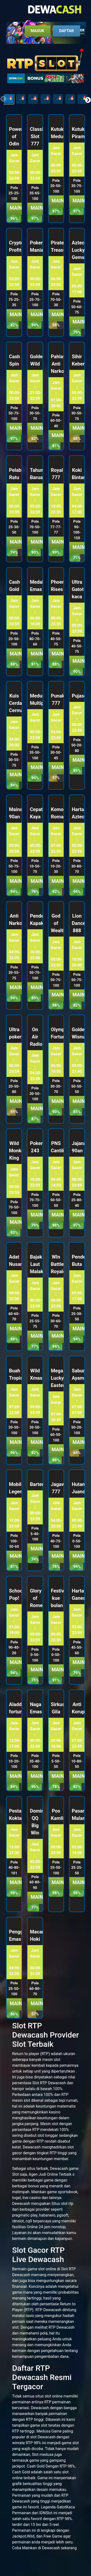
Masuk (37, 30)
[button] (87, 100)
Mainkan (16, 208)
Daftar (66, 30)
